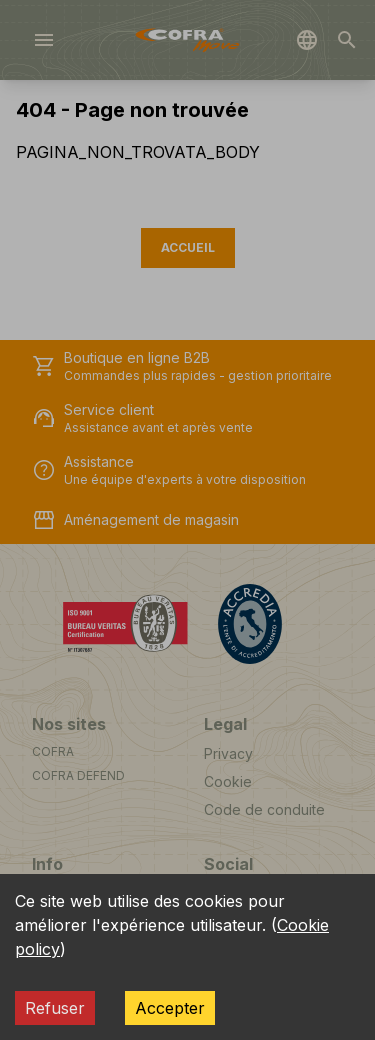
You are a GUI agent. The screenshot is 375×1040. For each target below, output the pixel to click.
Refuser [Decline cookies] (55, 1008)
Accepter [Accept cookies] (170, 1008)
